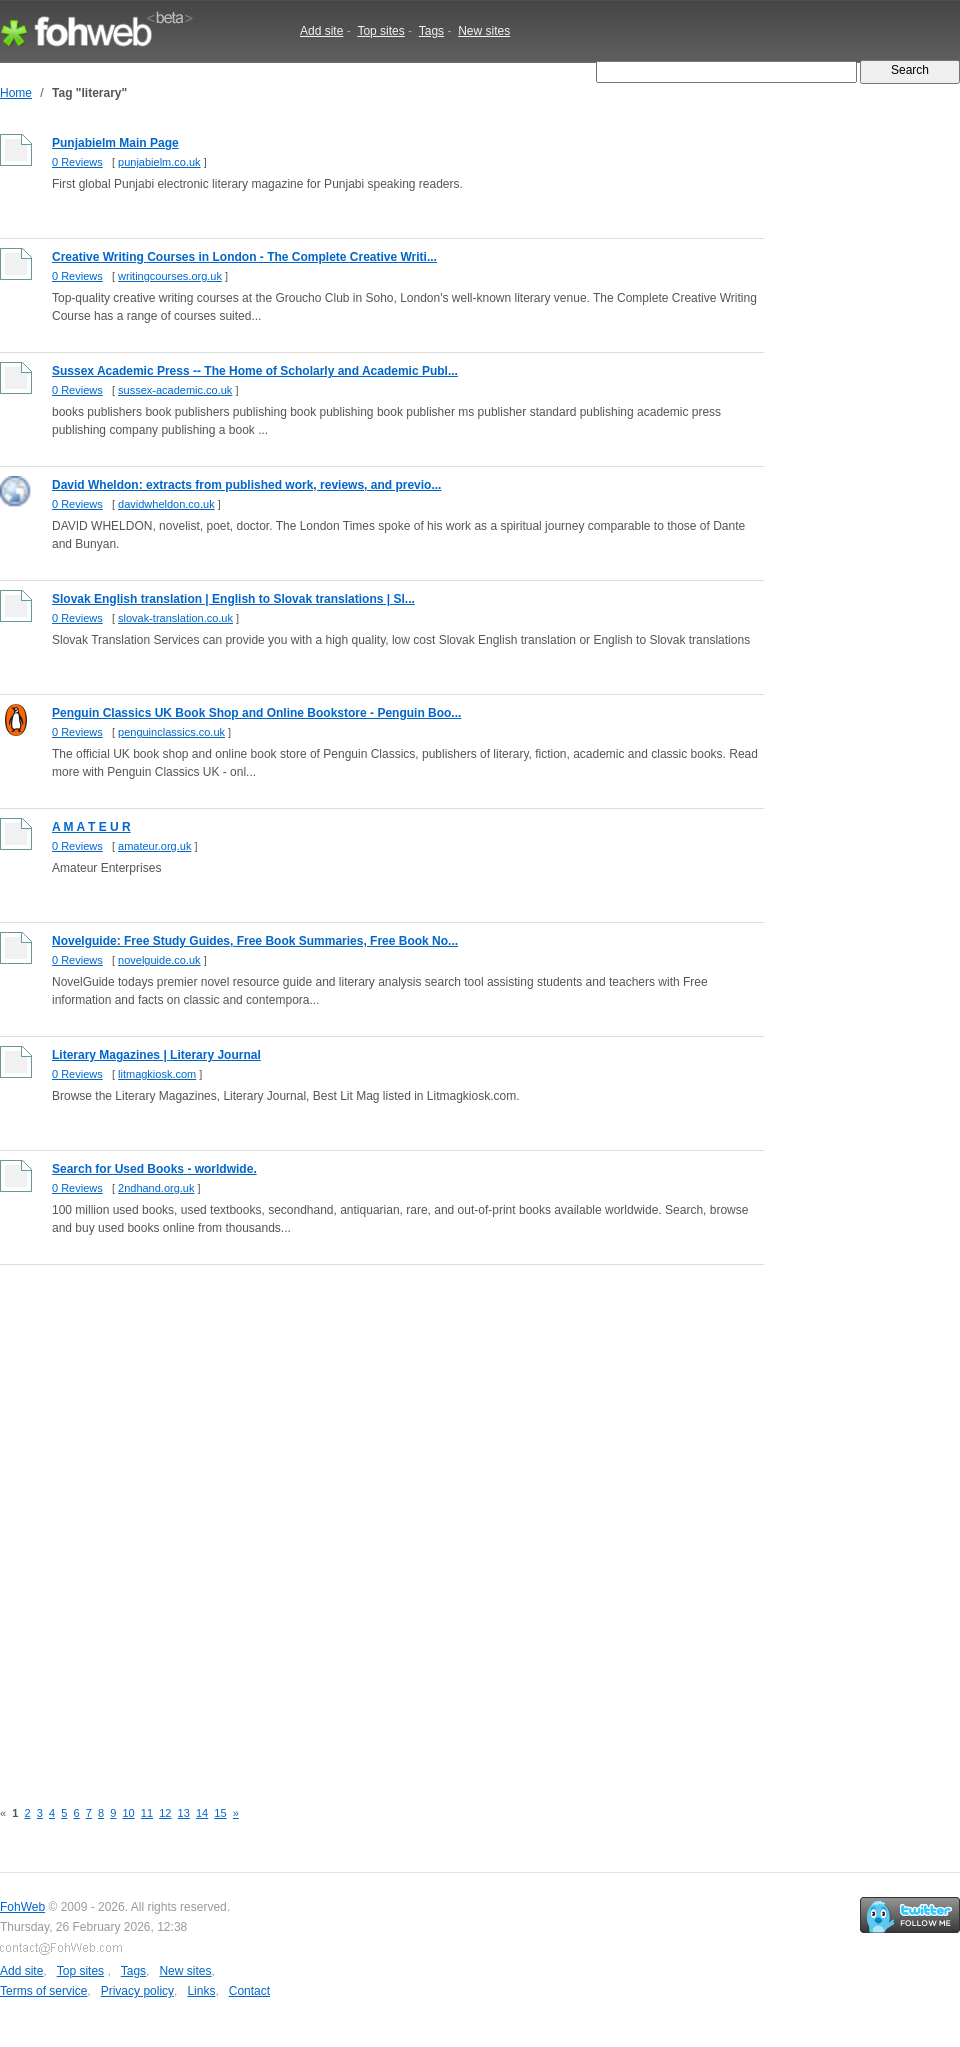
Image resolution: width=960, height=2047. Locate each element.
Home (16, 93)
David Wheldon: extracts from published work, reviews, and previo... (246, 485)
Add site (321, 31)
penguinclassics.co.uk (171, 732)
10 (128, 1813)
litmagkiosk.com (157, 1074)
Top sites (380, 31)
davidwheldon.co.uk (166, 504)
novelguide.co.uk (159, 960)
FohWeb (22, 1907)
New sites (484, 31)
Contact (249, 1991)
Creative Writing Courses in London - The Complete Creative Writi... (244, 257)
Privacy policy (137, 1991)
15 (220, 1813)
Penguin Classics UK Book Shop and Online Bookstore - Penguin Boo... (256, 713)
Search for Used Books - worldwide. (154, 1169)
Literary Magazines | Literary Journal (156, 1055)
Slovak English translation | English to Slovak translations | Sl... (233, 599)
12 (165, 1813)
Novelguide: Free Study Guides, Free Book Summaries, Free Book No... (255, 941)
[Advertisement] (242, 1520)
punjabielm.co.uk (159, 162)
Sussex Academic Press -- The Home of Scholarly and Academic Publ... (255, 371)
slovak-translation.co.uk (175, 618)
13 (184, 1813)
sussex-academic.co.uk (175, 390)
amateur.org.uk (154, 846)
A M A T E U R (91, 827)
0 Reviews (77, 162)
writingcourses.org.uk (170, 276)
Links (201, 1991)
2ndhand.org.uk (156, 1188)
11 (147, 1813)
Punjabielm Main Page (115, 143)
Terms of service (43, 1991)
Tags (431, 31)
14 (202, 1813)
